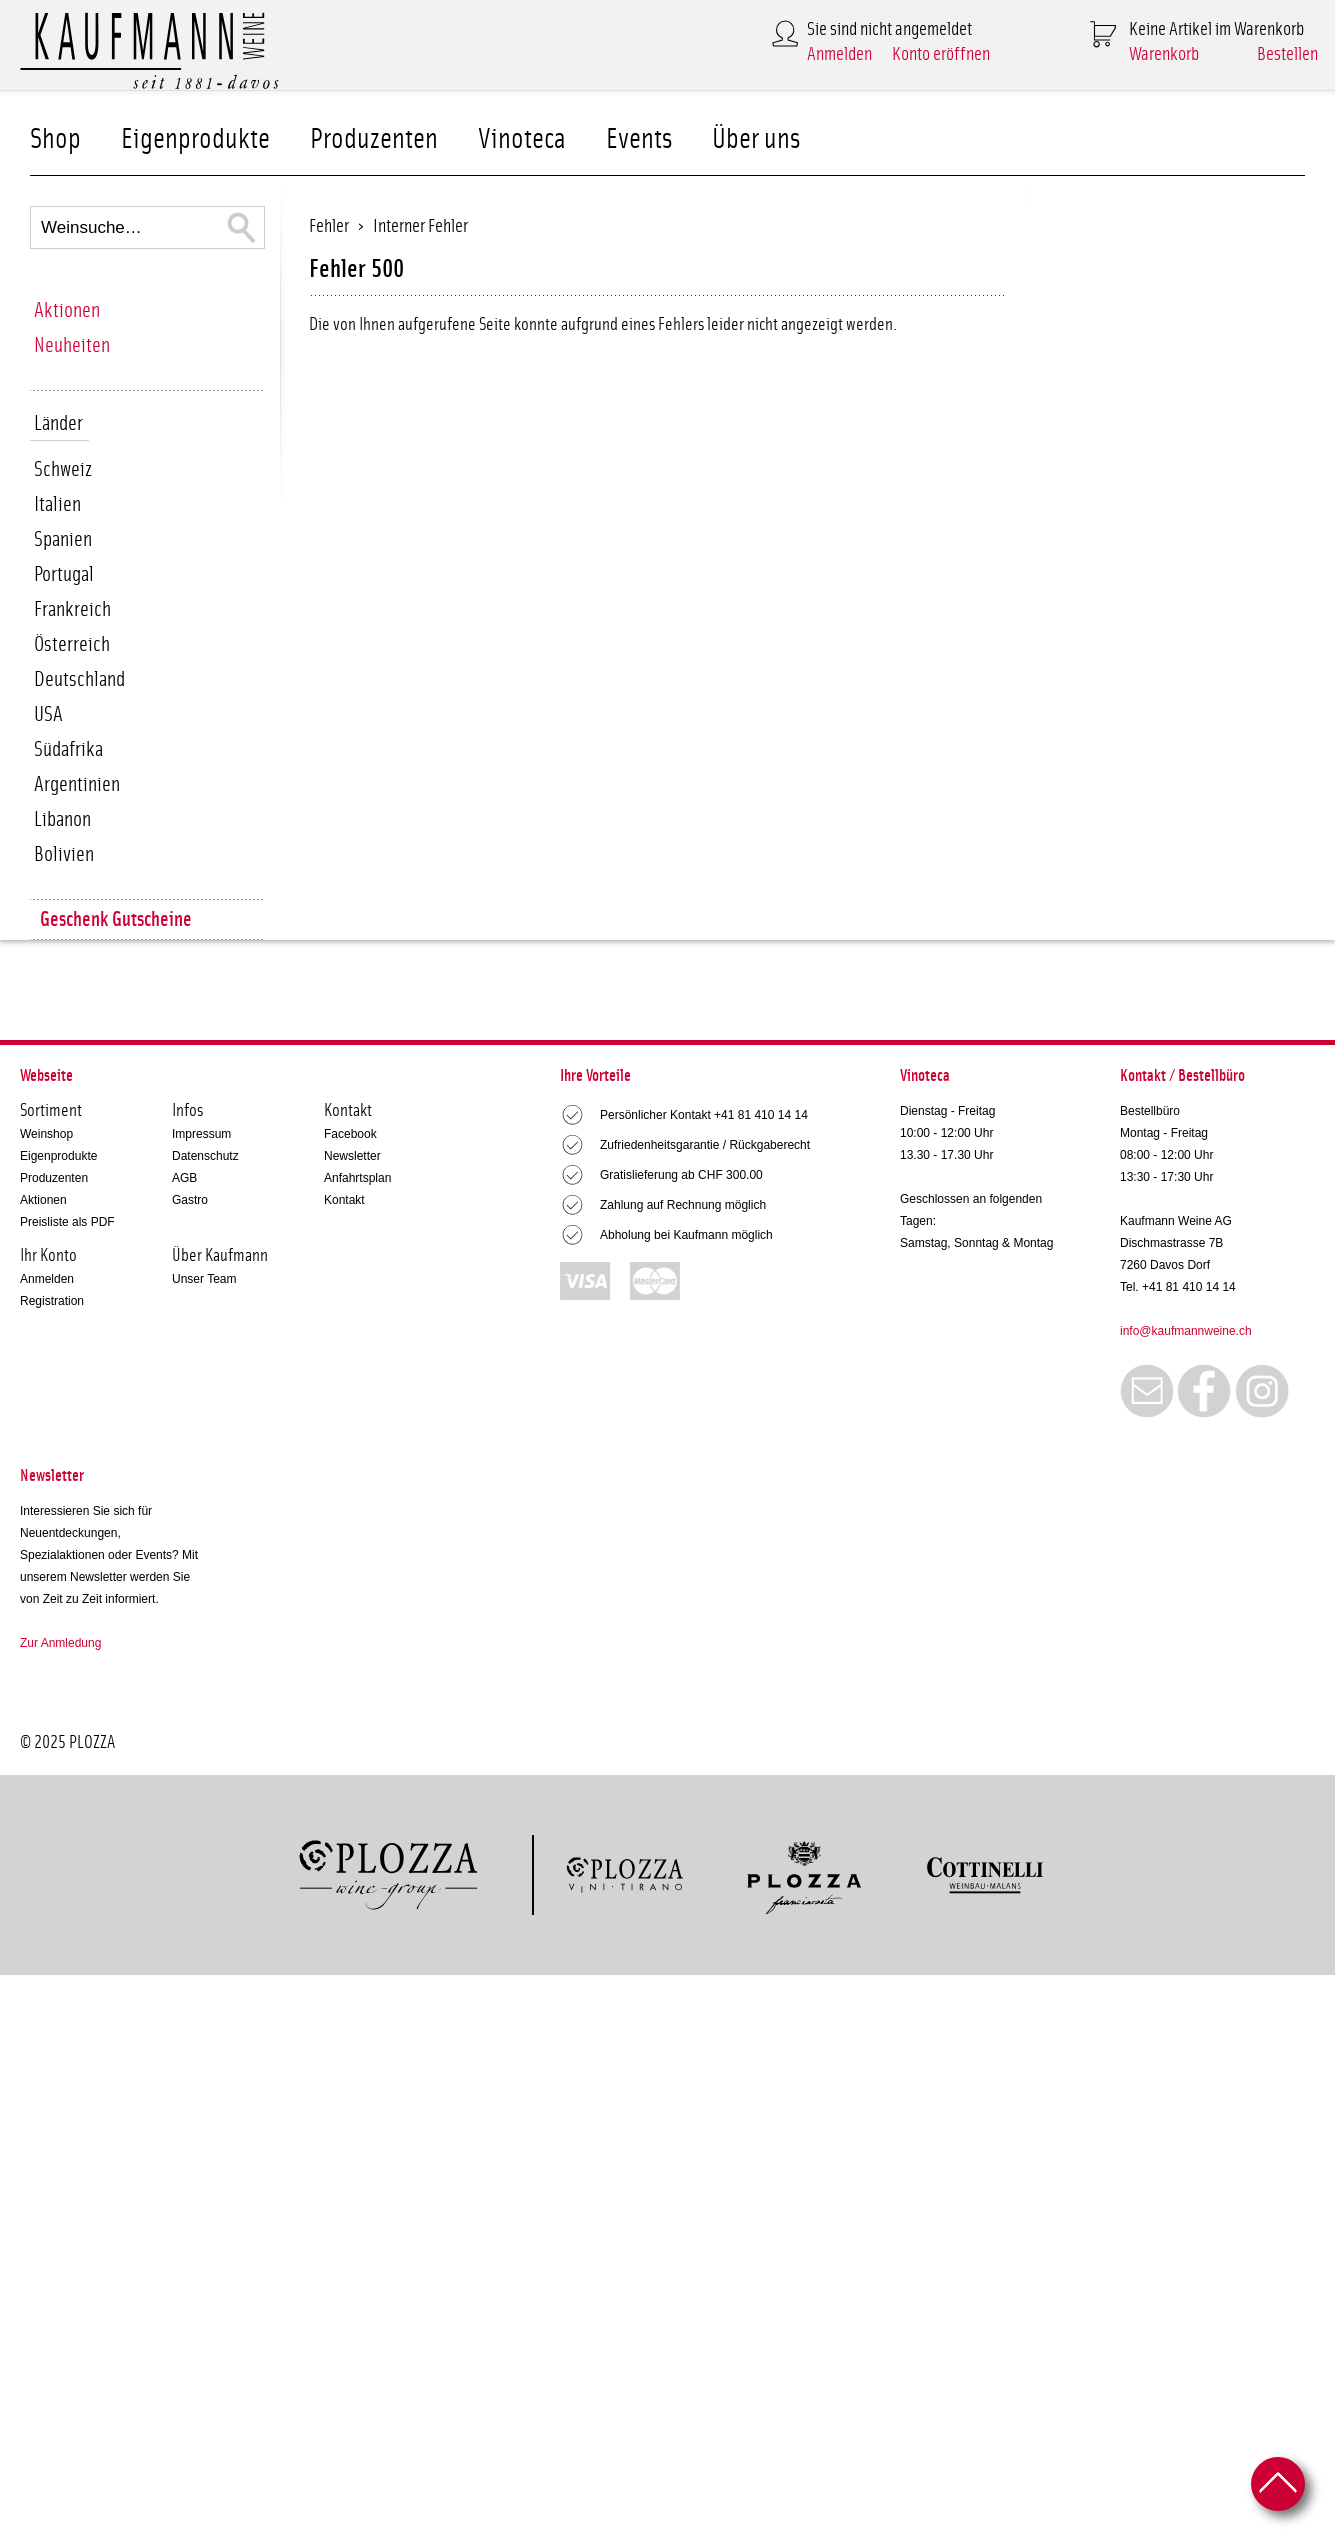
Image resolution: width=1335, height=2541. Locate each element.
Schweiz (63, 469)
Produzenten (374, 139)
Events (639, 139)
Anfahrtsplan (357, 1178)
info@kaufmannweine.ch (1186, 1331)
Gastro (190, 1200)
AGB (184, 1178)
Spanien (63, 539)
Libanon (62, 819)
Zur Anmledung (60, 1643)
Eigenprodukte (195, 139)
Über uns (756, 139)
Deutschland (79, 679)
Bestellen (1287, 54)
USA (48, 714)
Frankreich (72, 609)
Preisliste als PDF (67, 1222)
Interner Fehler (420, 226)
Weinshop (46, 1134)
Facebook (350, 1134)
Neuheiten (72, 345)
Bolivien (64, 854)
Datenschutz (205, 1156)
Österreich (72, 644)
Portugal (64, 574)
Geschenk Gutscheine (116, 919)
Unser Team (204, 1279)
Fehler (329, 226)
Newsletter (352, 1156)
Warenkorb (1164, 54)
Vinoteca (522, 139)
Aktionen (67, 310)
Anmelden (839, 54)
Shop (55, 139)
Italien (57, 504)
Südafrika (68, 749)
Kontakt (344, 1200)
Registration (52, 1301)
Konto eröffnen (941, 54)
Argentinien (77, 784)
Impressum (201, 1134)
